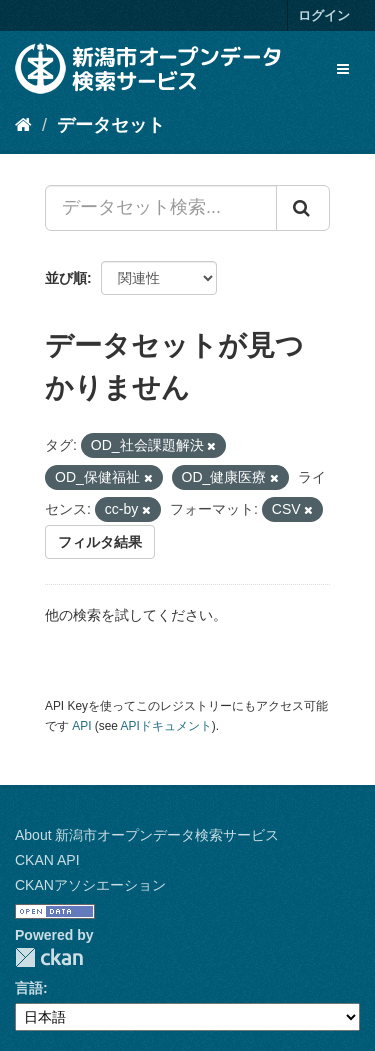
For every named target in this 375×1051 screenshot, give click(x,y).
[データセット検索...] (161, 208)
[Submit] (303, 208)
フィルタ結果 (100, 542)
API (81, 726)
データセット (111, 125)
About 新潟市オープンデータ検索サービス (147, 835)
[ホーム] (23, 125)
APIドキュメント (166, 726)
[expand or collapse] (343, 69)
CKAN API (47, 860)
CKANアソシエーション (90, 885)
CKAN (49, 957)
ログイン (324, 15)
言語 (29, 988)
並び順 (66, 278)
